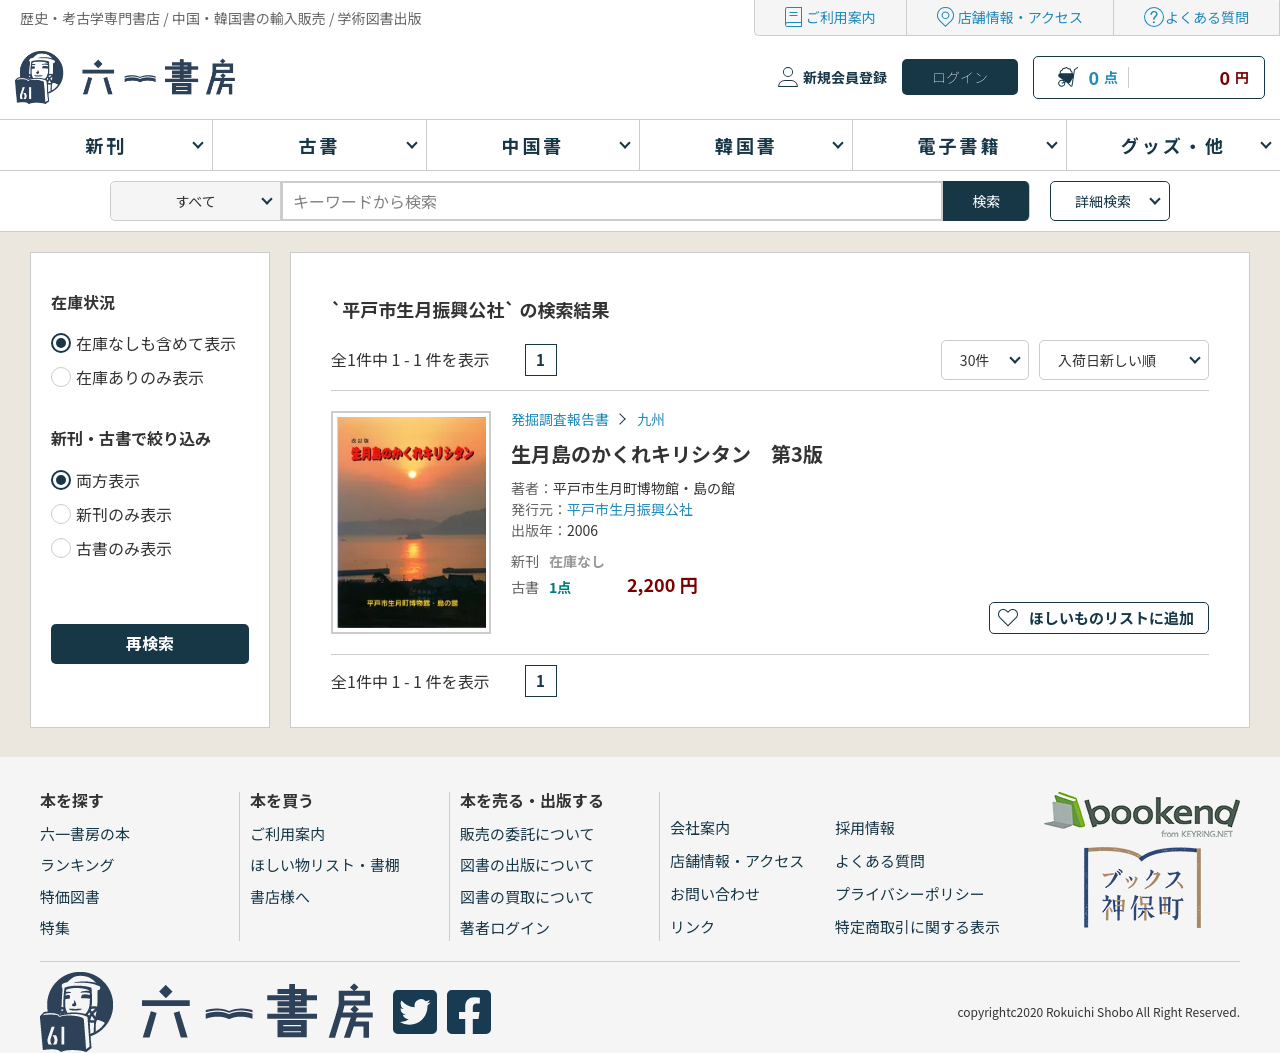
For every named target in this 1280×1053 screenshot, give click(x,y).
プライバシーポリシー (910, 893)
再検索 (150, 643)
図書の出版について (527, 864)
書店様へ (280, 896)
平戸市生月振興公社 (630, 509)
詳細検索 (1103, 201)
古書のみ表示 (124, 548)
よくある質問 (1207, 17)
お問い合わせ (715, 893)
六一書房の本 (85, 833)
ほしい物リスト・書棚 (325, 864)
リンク (692, 926)
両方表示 (108, 480)
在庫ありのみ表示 (140, 377)
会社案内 (700, 827)
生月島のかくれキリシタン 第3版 (667, 453)
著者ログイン (505, 927)
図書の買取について (527, 896)
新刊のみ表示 (124, 514)
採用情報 (865, 827)
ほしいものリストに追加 (1111, 617)
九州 (651, 419)
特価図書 (70, 896)
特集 (55, 927)
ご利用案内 (841, 17)
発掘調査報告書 (560, 419)
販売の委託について (527, 833)
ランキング (77, 864)
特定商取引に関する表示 (917, 926)
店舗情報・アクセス (1020, 17)
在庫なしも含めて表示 (156, 343)
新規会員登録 (845, 77)
